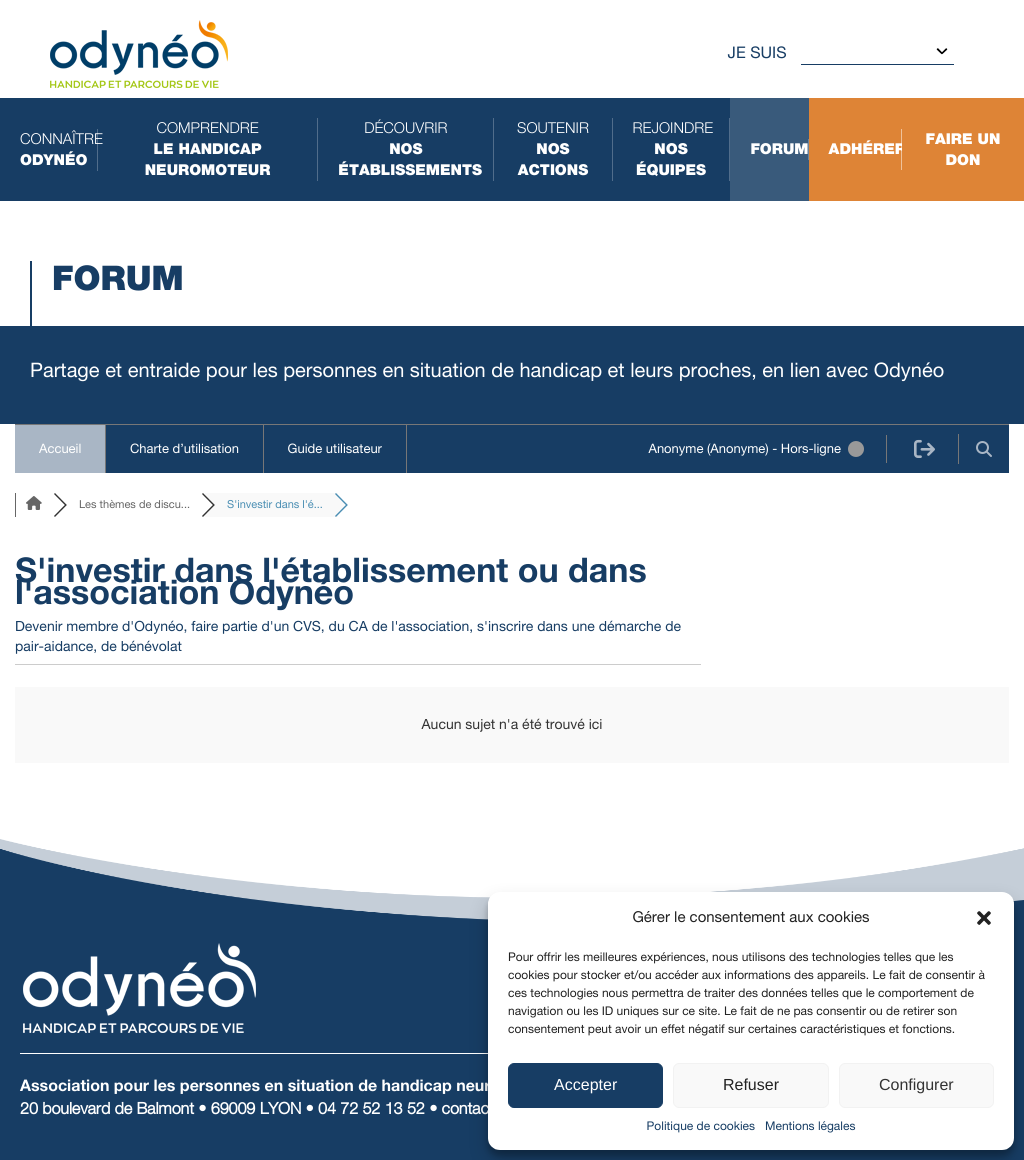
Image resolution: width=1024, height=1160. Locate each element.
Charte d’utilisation (184, 448)
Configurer (916, 1085)
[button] (984, 918)
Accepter (585, 1085)
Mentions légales (810, 1126)
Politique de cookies (701, 1126)
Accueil (60, 448)
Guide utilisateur (335, 448)
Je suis (757, 52)
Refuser (751, 1085)
